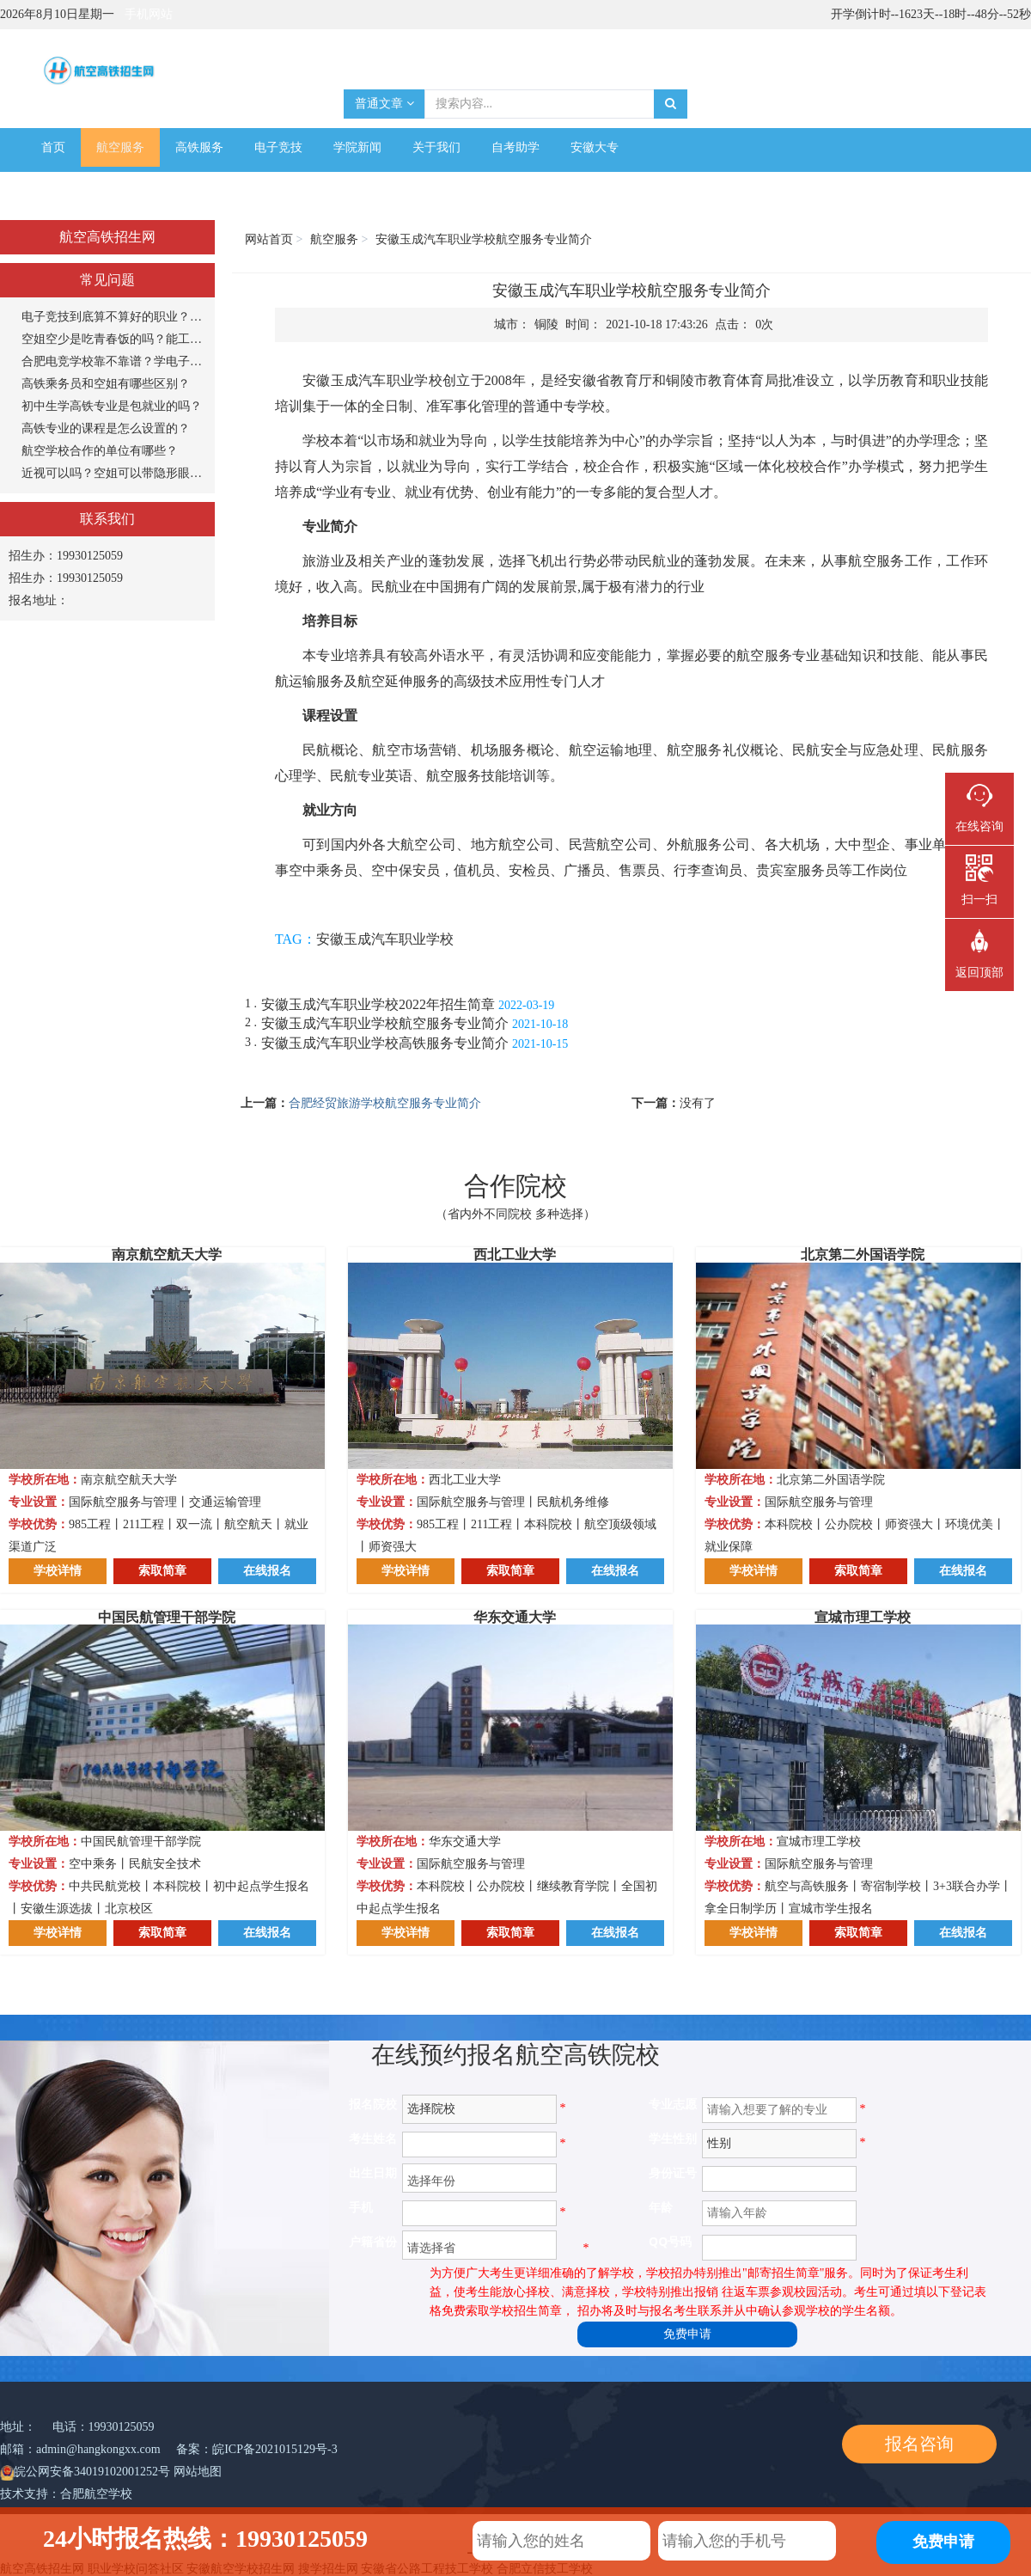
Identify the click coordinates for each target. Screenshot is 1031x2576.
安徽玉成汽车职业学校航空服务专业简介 (385, 1023)
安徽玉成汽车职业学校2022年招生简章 (378, 1004)
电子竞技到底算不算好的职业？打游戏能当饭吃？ (113, 316)
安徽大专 (594, 147)
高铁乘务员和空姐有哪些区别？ (105, 383)
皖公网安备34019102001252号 (92, 2471)
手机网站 (149, 14)
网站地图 (198, 2471)
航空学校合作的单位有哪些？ (99, 450)
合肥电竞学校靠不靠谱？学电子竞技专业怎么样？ (113, 361)
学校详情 (58, 1570)
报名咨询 (919, 2443)
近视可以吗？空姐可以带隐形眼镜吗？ (113, 473)
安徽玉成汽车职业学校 (385, 939)
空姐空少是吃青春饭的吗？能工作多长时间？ (113, 339)
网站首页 (269, 239)
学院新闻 (357, 147)
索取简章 (162, 1570)
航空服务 (120, 147)
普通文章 (384, 103)
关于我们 (436, 147)
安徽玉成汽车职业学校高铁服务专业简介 (385, 1043)
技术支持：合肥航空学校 (66, 2493)
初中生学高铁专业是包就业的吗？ (111, 406)
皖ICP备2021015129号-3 (274, 2449)
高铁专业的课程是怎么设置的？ (105, 428)
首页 (53, 147)
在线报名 (267, 1570)
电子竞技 (278, 147)
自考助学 (515, 147)
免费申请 (687, 2334)
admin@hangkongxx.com (98, 2449)
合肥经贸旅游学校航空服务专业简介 (385, 1103)
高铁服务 (199, 147)
